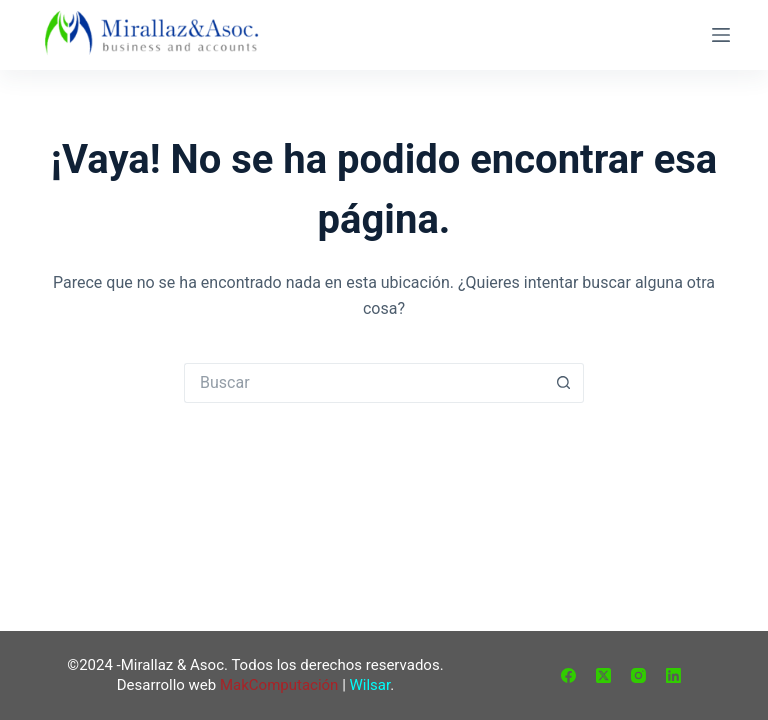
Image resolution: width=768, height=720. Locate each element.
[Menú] (721, 35)
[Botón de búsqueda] (564, 383)
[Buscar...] (364, 383)
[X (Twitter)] (603, 675)
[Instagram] (638, 675)
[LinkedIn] (673, 675)
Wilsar (370, 685)
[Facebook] (568, 675)
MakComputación (279, 685)
